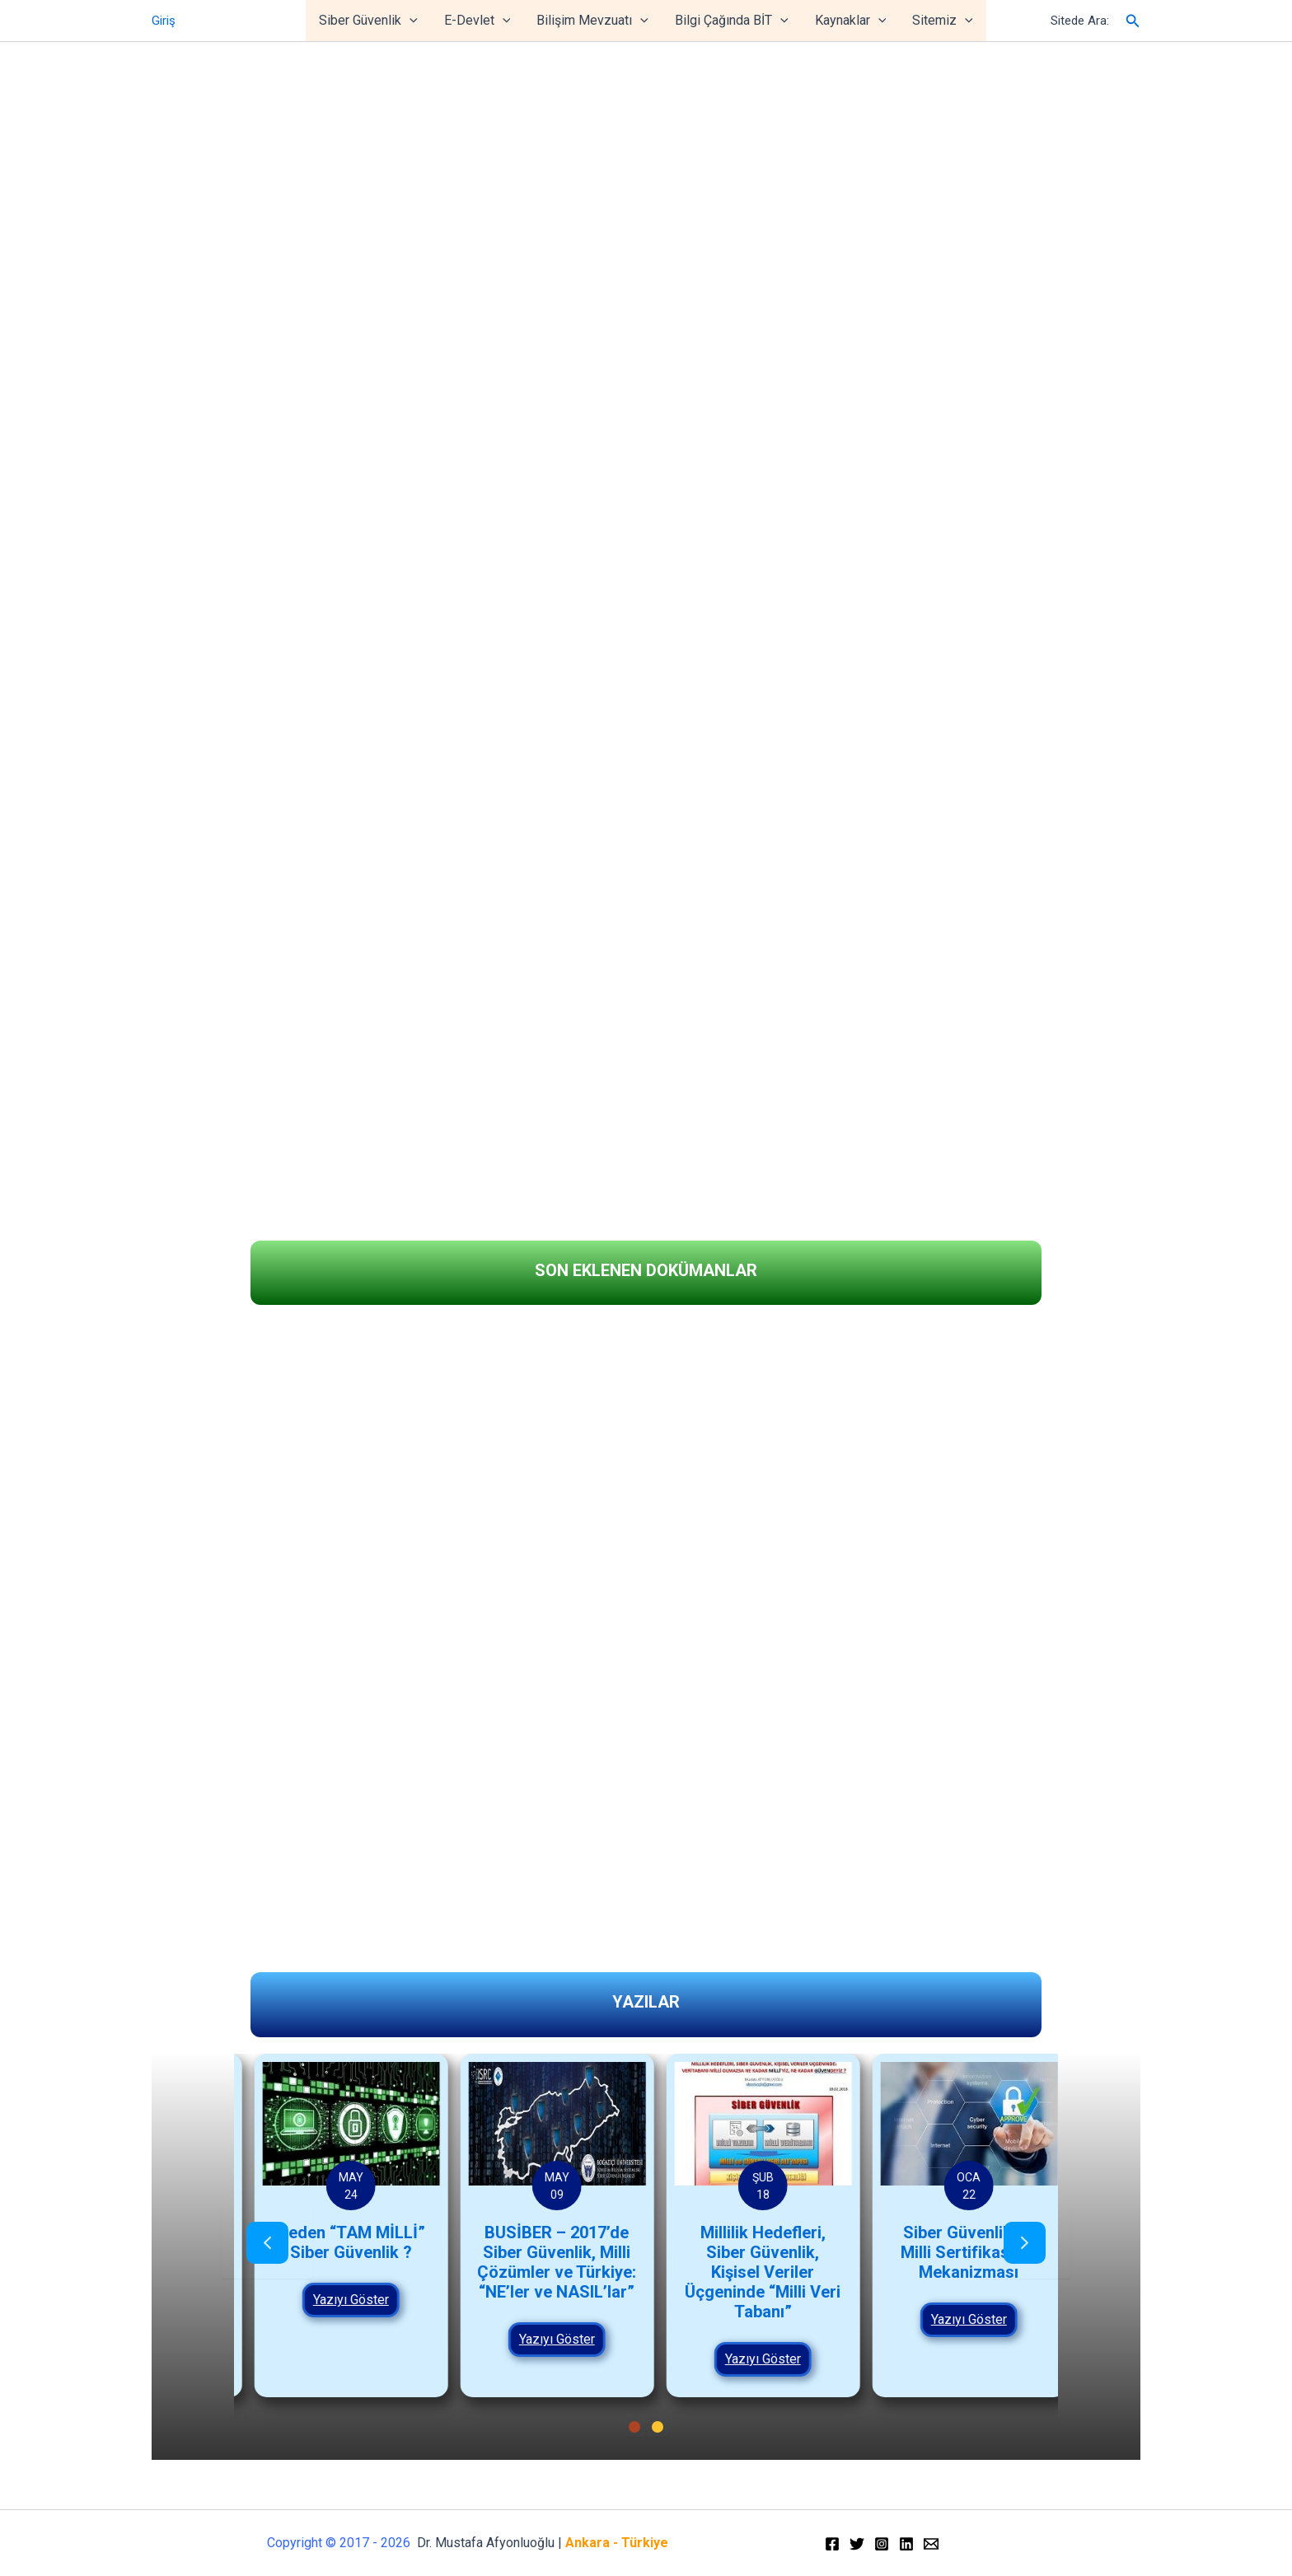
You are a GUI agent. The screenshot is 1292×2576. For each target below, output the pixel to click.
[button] (25, 1172)
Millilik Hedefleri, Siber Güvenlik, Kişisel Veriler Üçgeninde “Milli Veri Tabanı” (953, 2272)
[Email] (931, 2543)
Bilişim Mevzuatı (592, 20)
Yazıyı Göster (335, 2339)
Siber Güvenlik (368, 20)
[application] (409, 20)
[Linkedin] (906, 2543)
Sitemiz (942, 20)
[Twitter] (857, 2543)
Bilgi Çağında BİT (732, 20)
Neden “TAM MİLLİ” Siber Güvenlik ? (541, 2242)
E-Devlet (477, 20)
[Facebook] (832, 2543)
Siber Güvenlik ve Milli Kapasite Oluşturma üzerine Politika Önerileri (335, 2262)
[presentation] (267, 2244)
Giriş (164, 20)
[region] (646, 597)
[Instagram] (881, 2543)
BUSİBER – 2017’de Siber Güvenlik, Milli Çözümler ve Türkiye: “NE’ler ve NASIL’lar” (746, 2262)
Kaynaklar (851, 20)
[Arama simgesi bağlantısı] (1133, 21)
